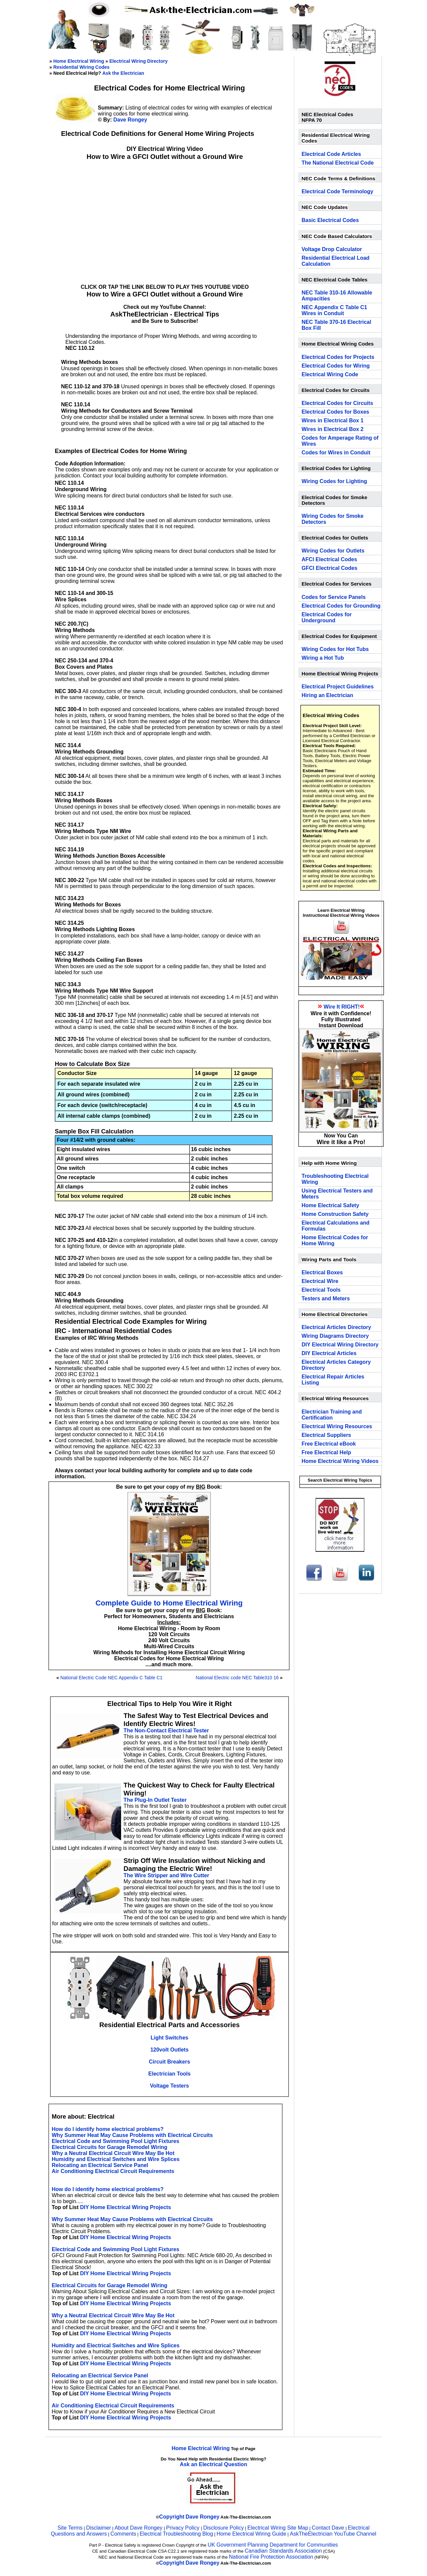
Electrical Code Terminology (337, 191)
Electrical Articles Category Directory (336, 1365)
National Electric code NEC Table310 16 (237, 1677)
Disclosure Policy (223, 2528)
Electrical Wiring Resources (337, 1426)
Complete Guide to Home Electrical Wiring (169, 1603)
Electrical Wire (320, 1281)
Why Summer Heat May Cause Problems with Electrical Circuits (132, 2135)
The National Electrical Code (338, 163)
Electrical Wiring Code (330, 374)
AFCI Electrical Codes (329, 559)
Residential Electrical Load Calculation (336, 261)
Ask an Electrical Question (213, 2464)
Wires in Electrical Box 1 (333, 420)
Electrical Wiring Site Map (278, 2528)
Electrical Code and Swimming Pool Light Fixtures (115, 2141)
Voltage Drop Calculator (332, 249)
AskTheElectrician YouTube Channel (333, 2534)
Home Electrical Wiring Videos (340, 1461)
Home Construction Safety (335, 1214)
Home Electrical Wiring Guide (251, 2534)
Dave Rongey (130, 120)
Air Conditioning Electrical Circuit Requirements (113, 2171)
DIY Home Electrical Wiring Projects (125, 2207)
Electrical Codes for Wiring (336, 366)
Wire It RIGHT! (342, 1007)
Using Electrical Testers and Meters (337, 1194)
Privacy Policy (183, 2528)
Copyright (171, 2517)
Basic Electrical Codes (330, 220)
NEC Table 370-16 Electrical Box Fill (336, 325)
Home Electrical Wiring (78, 61)
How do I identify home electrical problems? (107, 2129)
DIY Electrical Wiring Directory (340, 1344)
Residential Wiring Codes (81, 67)
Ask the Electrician (123, 73)
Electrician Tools (169, 2074)
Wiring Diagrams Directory (335, 1336)
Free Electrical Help (326, 1452)
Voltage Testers (169, 2086)
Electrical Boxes (322, 1272)
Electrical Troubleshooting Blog (176, 2534)
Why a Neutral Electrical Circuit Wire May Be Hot (113, 2153)
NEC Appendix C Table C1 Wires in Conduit (334, 310)
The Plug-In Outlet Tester (154, 1800)
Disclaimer (98, 2528)
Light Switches (169, 2038)
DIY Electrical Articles (329, 1353)
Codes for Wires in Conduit (336, 452)
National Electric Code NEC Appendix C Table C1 (111, 1677)
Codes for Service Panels (334, 597)
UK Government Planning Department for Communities (272, 2545)
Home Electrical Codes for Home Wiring (335, 1240)
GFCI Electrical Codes (329, 568)
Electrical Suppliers (326, 1435)
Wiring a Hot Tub (323, 658)
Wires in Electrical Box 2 (333, 429)
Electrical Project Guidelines (338, 686)
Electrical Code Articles (331, 154)
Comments (123, 2534)
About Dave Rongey (139, 2528)
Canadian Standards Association (283, 2551)
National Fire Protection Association (271, 2557)
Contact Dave (328, 2528)
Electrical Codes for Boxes (335, 412)
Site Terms (69, 2528)
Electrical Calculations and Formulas (336, 1226)
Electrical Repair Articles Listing (333, 1379)
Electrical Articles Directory (336, 1327)
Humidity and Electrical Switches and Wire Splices (115, 2159)
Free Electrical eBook (329, 1444)
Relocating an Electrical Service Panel (100, 2165)
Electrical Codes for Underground (327, 617)
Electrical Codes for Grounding (341, 606)
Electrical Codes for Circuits (337, 403)
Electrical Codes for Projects (338, 357)
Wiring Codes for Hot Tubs (335, 649)
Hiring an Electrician (327, 695)
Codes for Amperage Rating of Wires (340, 441)
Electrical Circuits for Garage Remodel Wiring (109, 2147)
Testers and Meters (326, 1298)
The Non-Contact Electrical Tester (166, 1730)
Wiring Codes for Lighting (334, 481)
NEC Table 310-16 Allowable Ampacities (337, 295)
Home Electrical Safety (330, 1205)
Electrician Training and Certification (332, 1415)
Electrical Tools (321, 1290)
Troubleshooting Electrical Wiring (335, 1179)
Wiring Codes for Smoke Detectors (333, 519)
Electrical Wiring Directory (138, 61)
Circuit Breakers (169, 2062)
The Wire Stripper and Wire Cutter (166, 1875)
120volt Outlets (169, 2050)
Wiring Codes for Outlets (333, 551)
